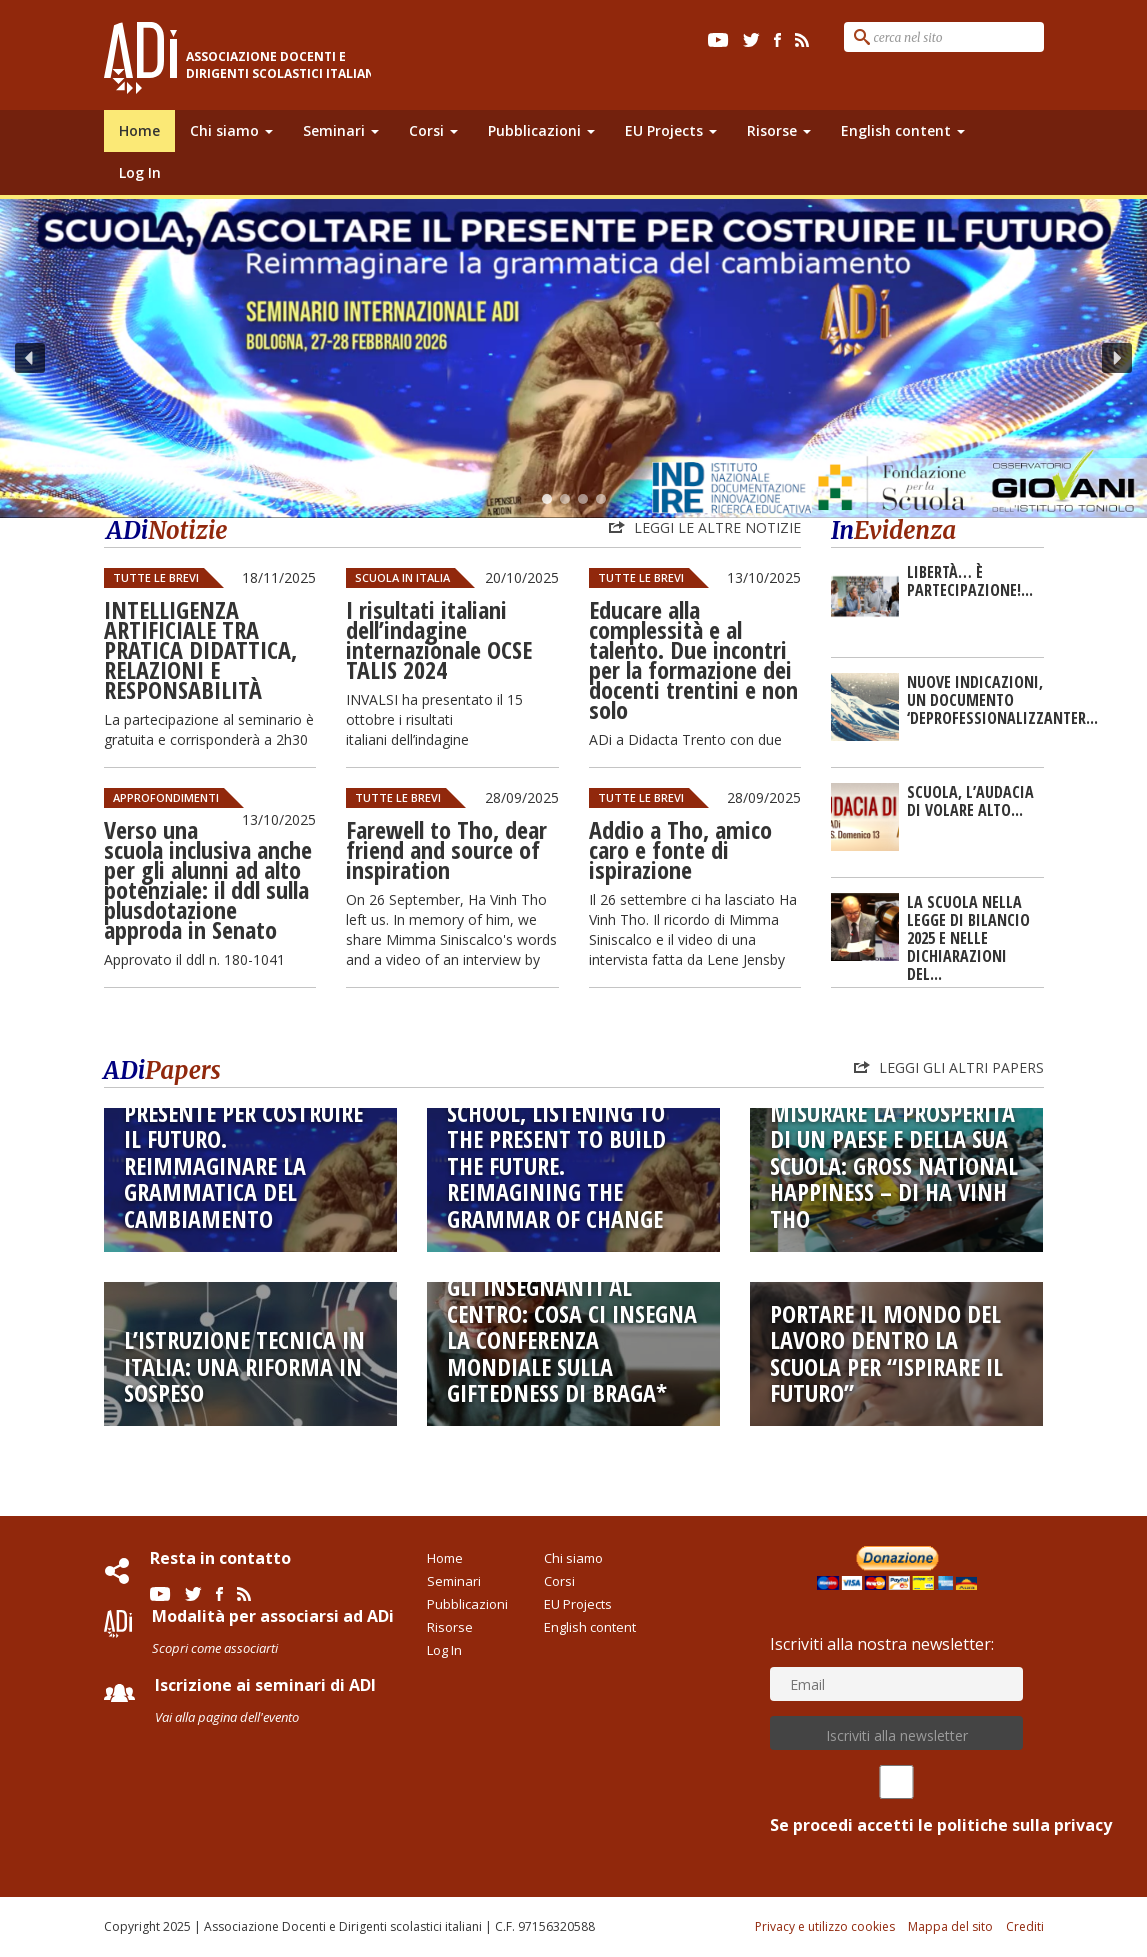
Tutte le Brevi (156, 577)
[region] (573, 358)
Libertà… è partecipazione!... (970, 581)
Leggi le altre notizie (715, 527)
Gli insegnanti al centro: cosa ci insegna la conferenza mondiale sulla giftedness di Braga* (572, 1340)
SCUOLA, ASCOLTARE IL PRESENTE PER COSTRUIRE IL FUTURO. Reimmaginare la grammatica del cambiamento (243, 1153)
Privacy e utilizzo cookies (825, 1926)
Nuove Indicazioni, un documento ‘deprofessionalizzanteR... (1002, 700)
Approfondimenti (166, 797)
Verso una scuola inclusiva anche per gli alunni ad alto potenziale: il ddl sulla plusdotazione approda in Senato (208, 879)
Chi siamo (231, 130)
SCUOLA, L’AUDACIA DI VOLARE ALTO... (970, 801)
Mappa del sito (950, 1926)
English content (903, 130)
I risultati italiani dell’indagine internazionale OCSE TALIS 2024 (439, 639)
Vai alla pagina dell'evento (227, 1717)
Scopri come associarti (215, 1648)
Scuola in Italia (402, 577)
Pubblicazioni (541, 130)
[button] (573, 358)
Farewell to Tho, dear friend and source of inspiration (446, 849)
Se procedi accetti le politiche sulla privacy (896, 1800)
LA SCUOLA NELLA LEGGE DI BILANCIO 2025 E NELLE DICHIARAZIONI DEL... (968, 938)
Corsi (433, 130)
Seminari (341, 130)
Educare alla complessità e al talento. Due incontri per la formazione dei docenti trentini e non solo (693, 659)
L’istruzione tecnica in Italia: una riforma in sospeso (244, 1366)
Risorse (779, 130)
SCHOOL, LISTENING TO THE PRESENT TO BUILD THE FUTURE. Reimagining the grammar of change (556, 1166)
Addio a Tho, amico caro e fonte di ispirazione (680, 849)
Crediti (1025, 1926)
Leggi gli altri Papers (959, 1067)
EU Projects (671, 130)
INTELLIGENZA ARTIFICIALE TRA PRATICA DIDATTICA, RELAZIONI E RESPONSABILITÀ (200, 649)
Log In (140, 172)
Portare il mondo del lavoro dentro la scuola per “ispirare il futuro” (886, 1354)
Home (139, 130)
